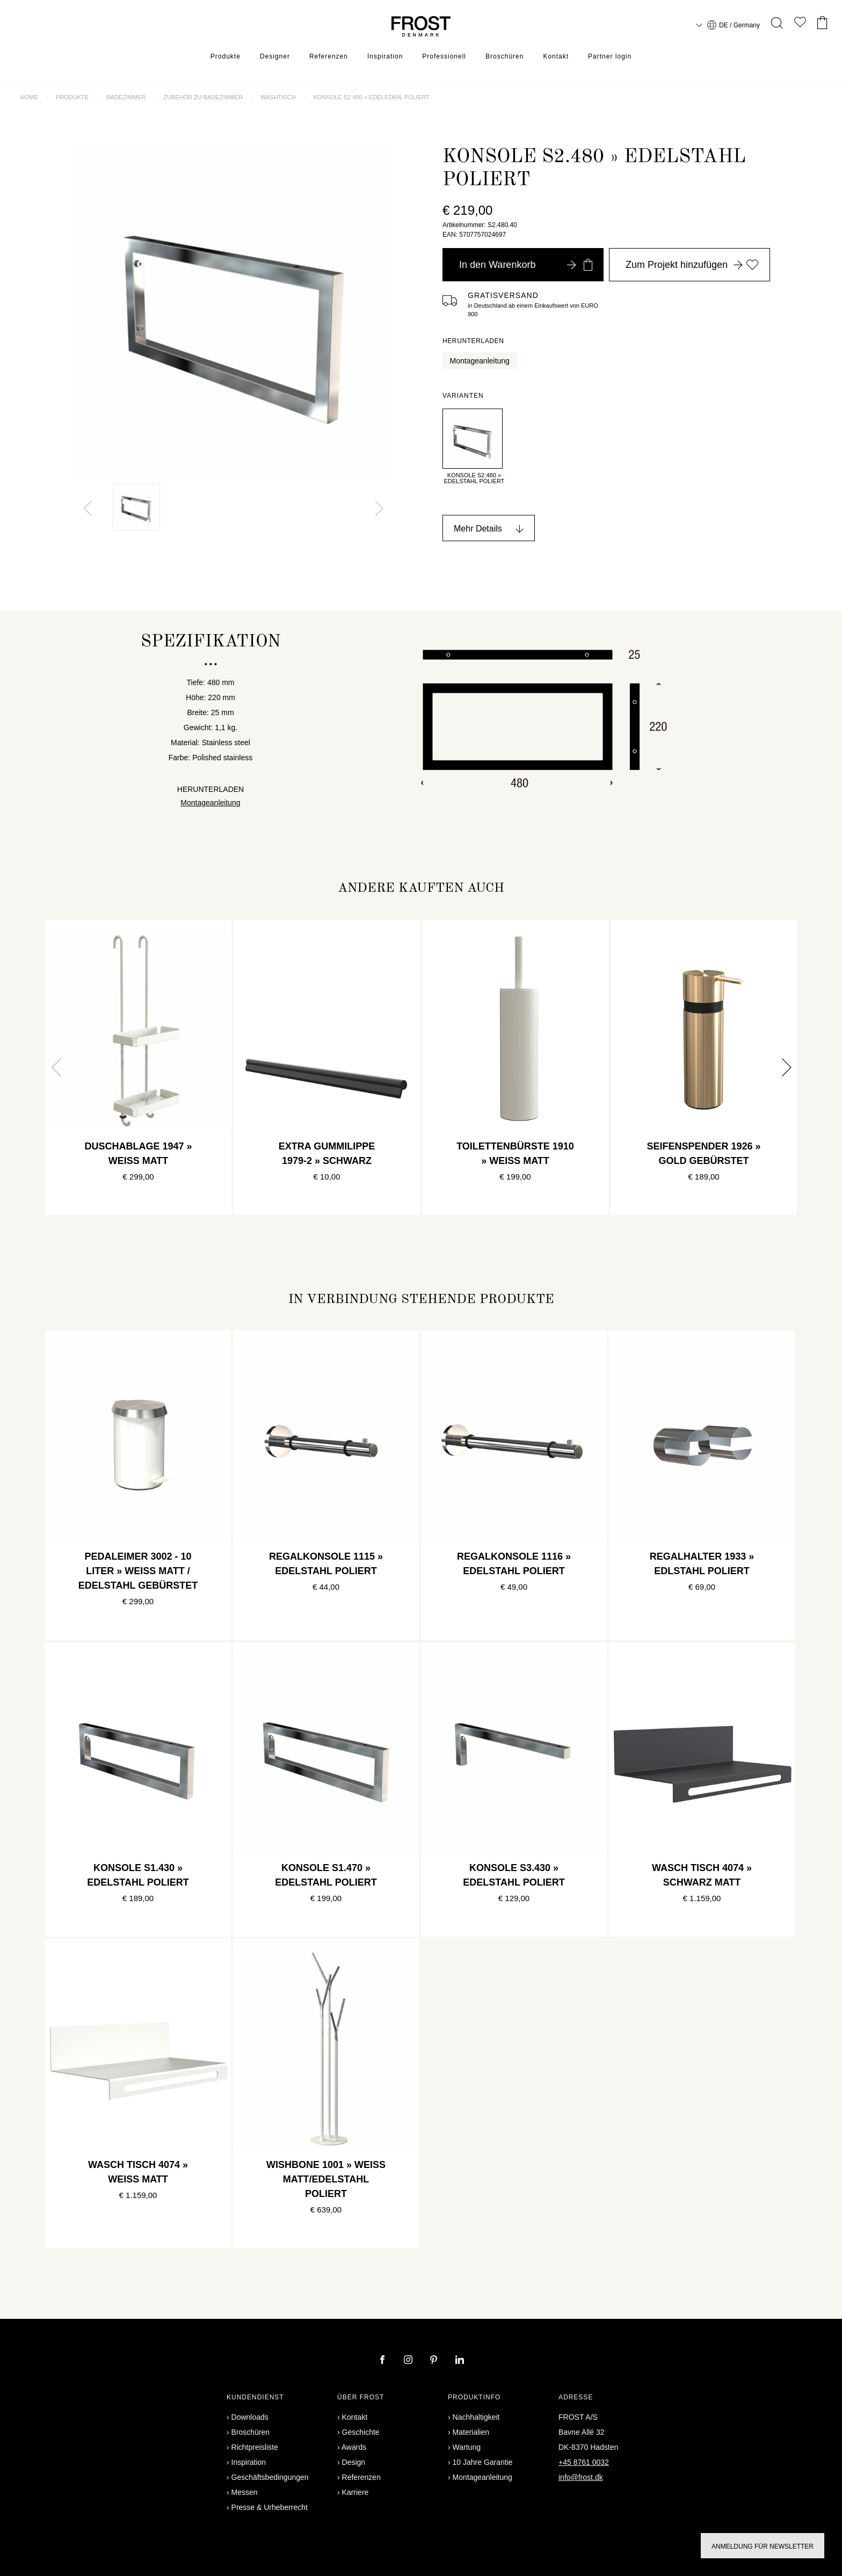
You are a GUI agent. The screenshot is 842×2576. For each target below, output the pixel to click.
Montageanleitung (480, 360)
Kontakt (556, 56)
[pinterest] (435, 2360)
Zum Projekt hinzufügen (692, 264)
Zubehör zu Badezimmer (203, 97)
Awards (354, 2447)
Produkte (225, 56)
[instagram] (409, 2360)
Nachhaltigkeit (476, 2417)
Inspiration (385, 56)
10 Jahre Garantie (483, 2462)
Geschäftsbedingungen (270, 2477)
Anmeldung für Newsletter (763, 2546)
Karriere (355, 2492)
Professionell (444, 56)
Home (29, 97)
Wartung (467, 2447)
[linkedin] (459, 2360)
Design (354, 2462)
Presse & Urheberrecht (269, 2507)
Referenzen (328, 56)
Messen (244, 2492)
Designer (275, 56)
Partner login (610, 56)
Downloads (249, 2417)
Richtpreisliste (254, 2447)
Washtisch (278, 97)
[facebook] (383, 2360)
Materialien (471, 2432)
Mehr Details (478, 528)
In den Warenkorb (525, 265)
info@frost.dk (580, 2477)
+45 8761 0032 (583, 2462)
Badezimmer (126, 97)
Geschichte (361, 2432)
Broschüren (504, 56)
